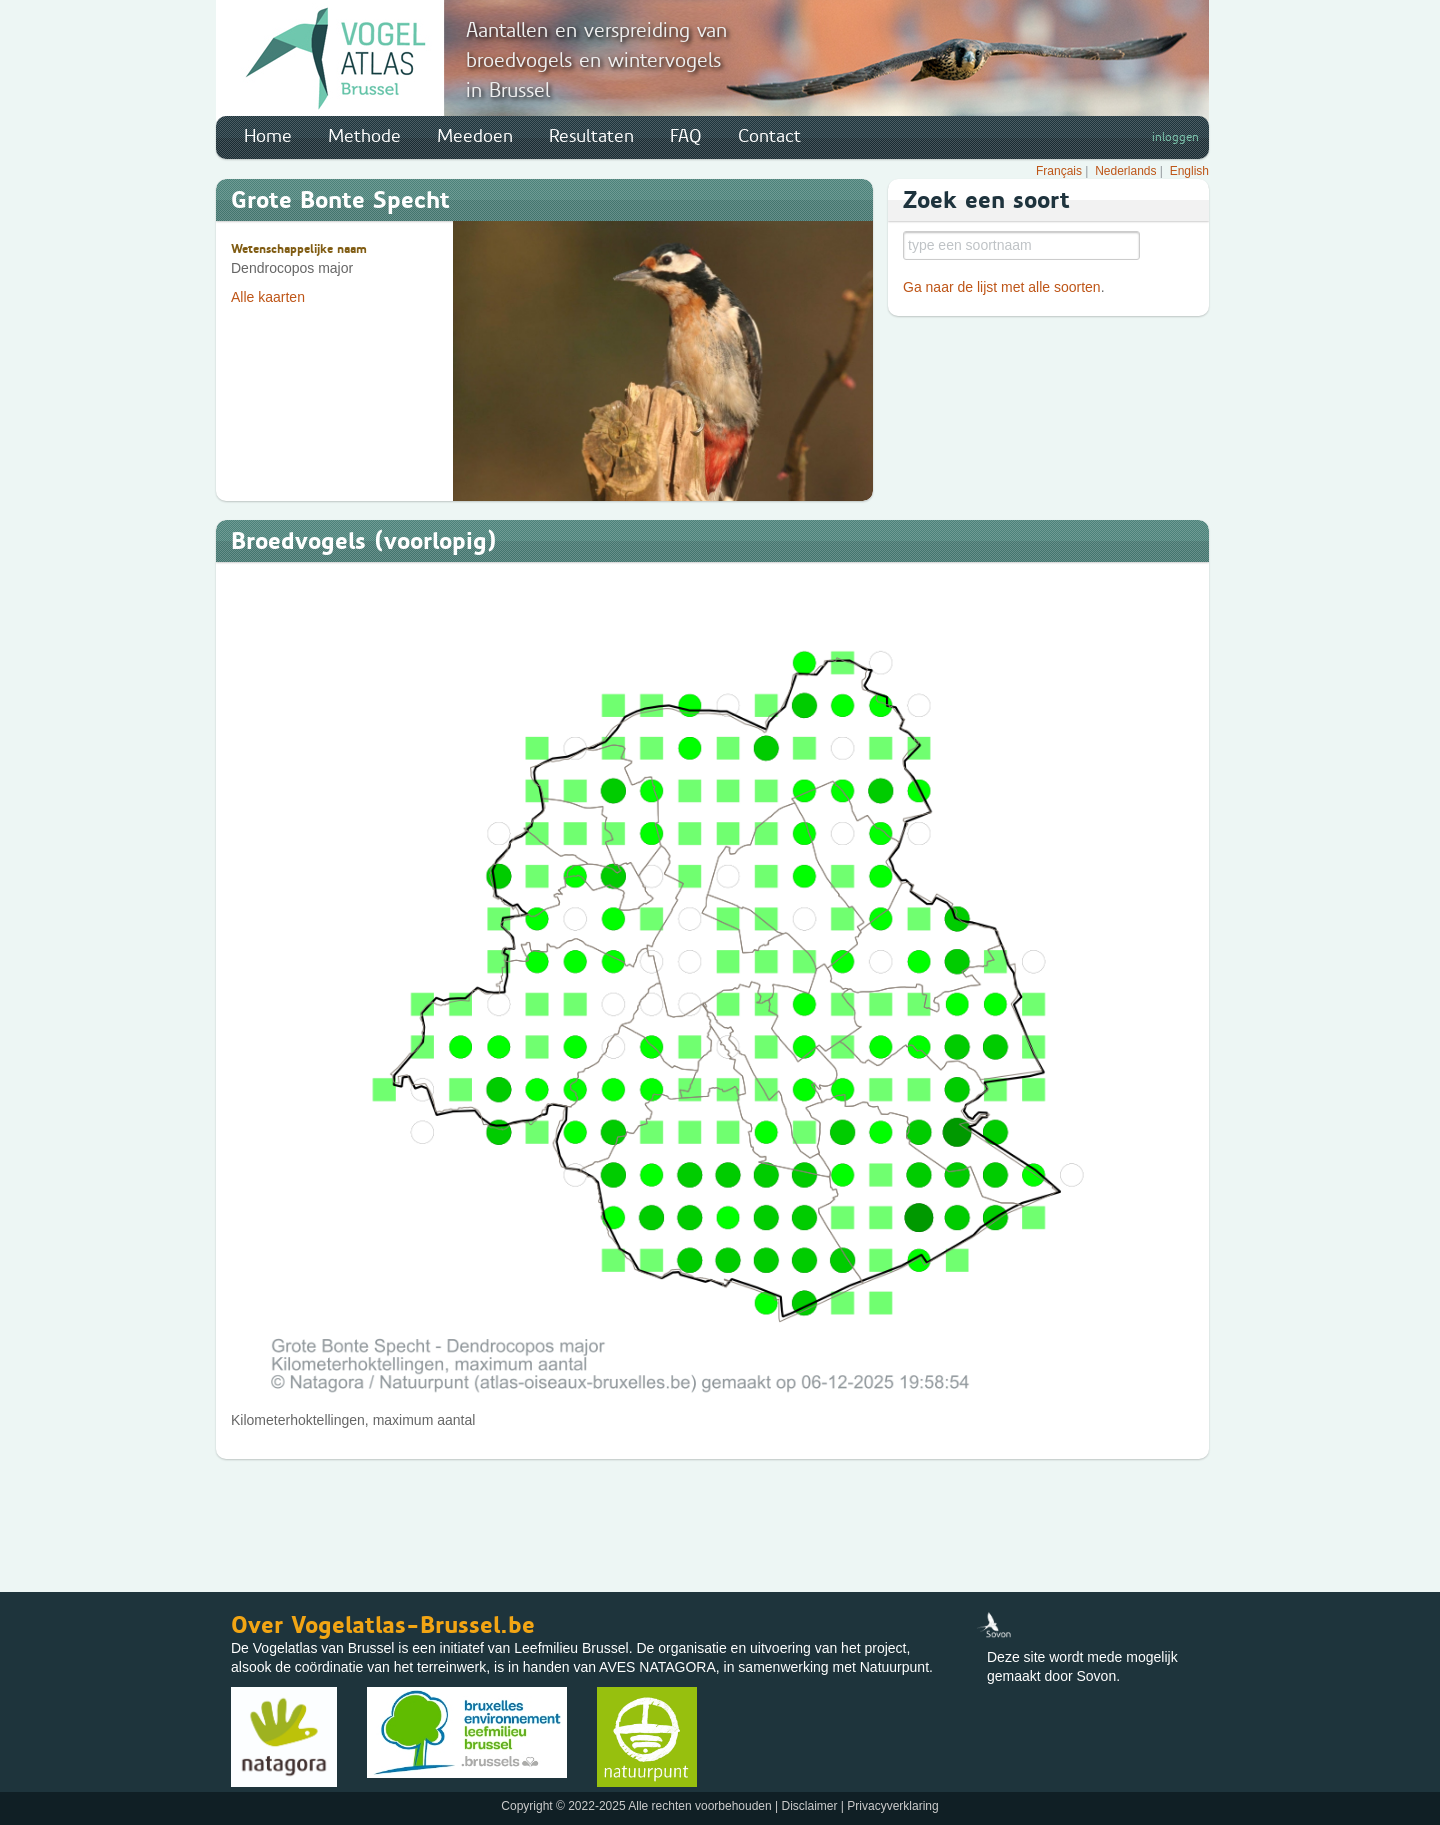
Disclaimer (809, 1806)
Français (1059, 171)
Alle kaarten (268, 297)
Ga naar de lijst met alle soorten (1002, 287)
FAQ (686, 136)
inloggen (1175, 137)
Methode (364, 136)
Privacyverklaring (892, 1806)
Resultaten (591, 136)
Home (268, 136)
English (1189, 171)
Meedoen (475, 136)
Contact (769, 136)
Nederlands (1125, 171)
